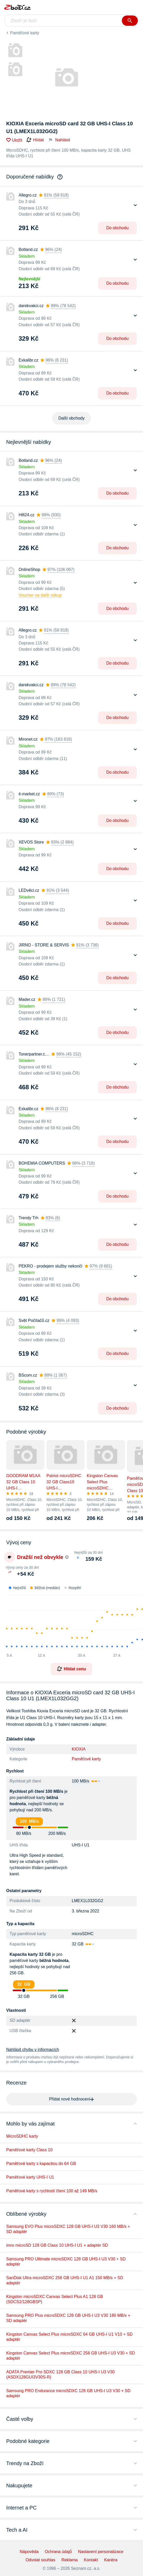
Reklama (69, 2560)
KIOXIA (78, 1749)
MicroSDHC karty (22, 2136)
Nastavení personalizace (100, 2551)
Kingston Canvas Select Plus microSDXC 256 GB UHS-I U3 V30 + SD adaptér (70, 2355)
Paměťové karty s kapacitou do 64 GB (41, 2163)
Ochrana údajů (58, 2551)
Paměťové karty (24, 33)
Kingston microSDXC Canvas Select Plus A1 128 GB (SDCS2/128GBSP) (54, 2299)
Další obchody (71, 418)
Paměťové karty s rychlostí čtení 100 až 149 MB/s (51, 2191)
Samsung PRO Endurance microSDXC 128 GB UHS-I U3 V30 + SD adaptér (68, 2393)
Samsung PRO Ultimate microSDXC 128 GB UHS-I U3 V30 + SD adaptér (66, 2261)
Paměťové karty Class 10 (29, 2150)
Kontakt (91, 2560)
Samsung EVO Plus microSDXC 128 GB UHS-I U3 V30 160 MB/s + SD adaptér (68, 2229)
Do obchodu (117, 228)
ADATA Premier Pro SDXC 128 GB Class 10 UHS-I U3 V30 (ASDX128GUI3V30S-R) (60, 2374)
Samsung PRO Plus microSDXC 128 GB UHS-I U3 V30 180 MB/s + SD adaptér (68, 2318)
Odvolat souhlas (40, 2560)
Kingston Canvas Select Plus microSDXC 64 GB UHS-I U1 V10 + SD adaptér (69, 2337)
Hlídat (35, 140)
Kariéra (110, 2560)
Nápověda (29, 2551)
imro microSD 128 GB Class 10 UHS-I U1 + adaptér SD (57, 2245)
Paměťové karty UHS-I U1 (30, 2177)
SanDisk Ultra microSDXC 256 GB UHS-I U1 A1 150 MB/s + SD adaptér (64, 2280)
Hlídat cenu (71, 1668)
